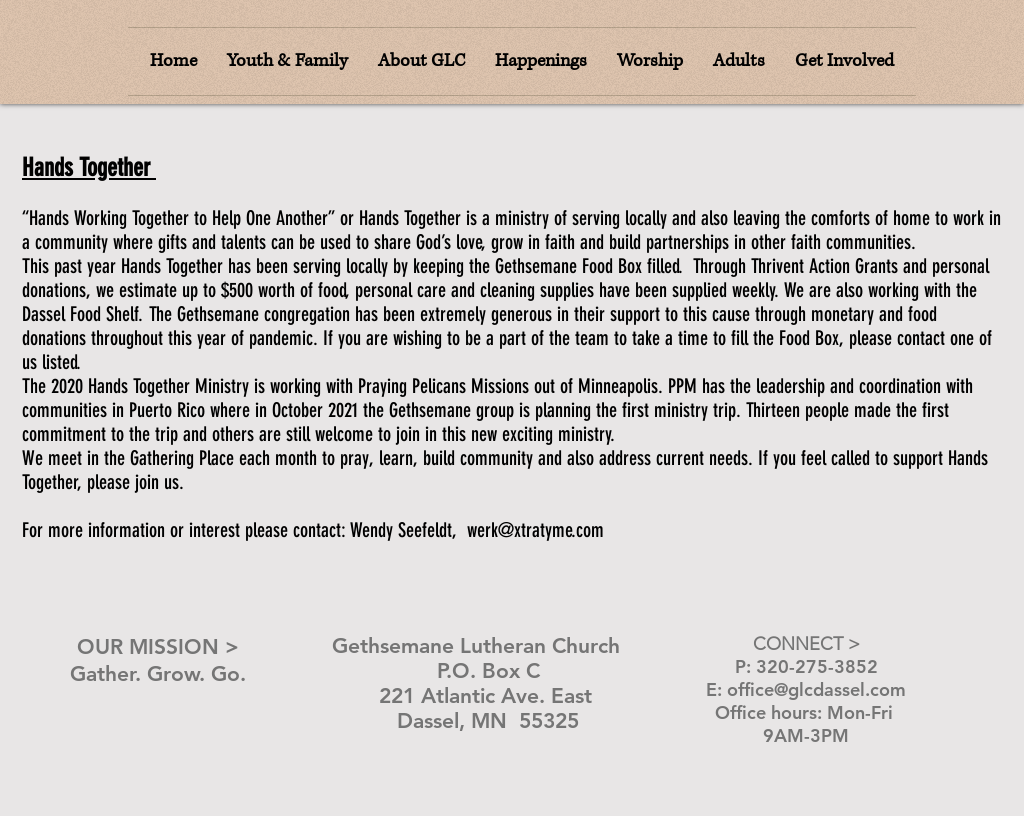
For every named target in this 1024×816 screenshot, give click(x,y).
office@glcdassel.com (816, 689)
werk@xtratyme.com (535, 530)
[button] (650, 61)
